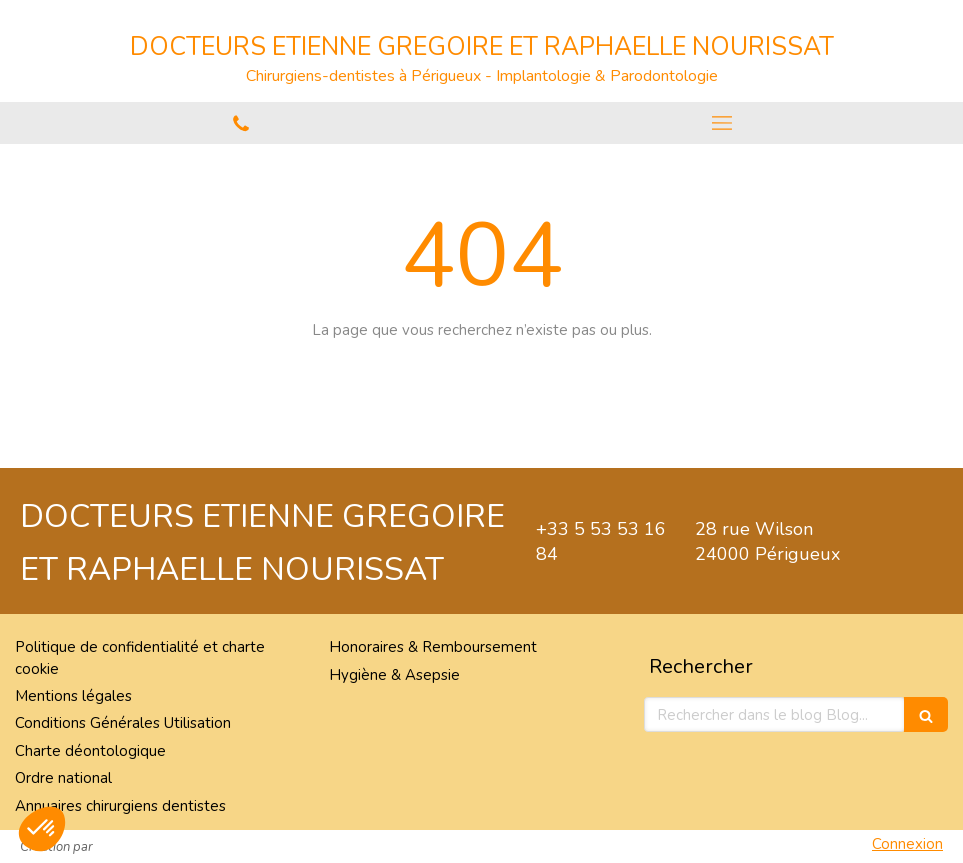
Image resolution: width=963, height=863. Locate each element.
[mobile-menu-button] (723, 123)
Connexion (907, 844)
